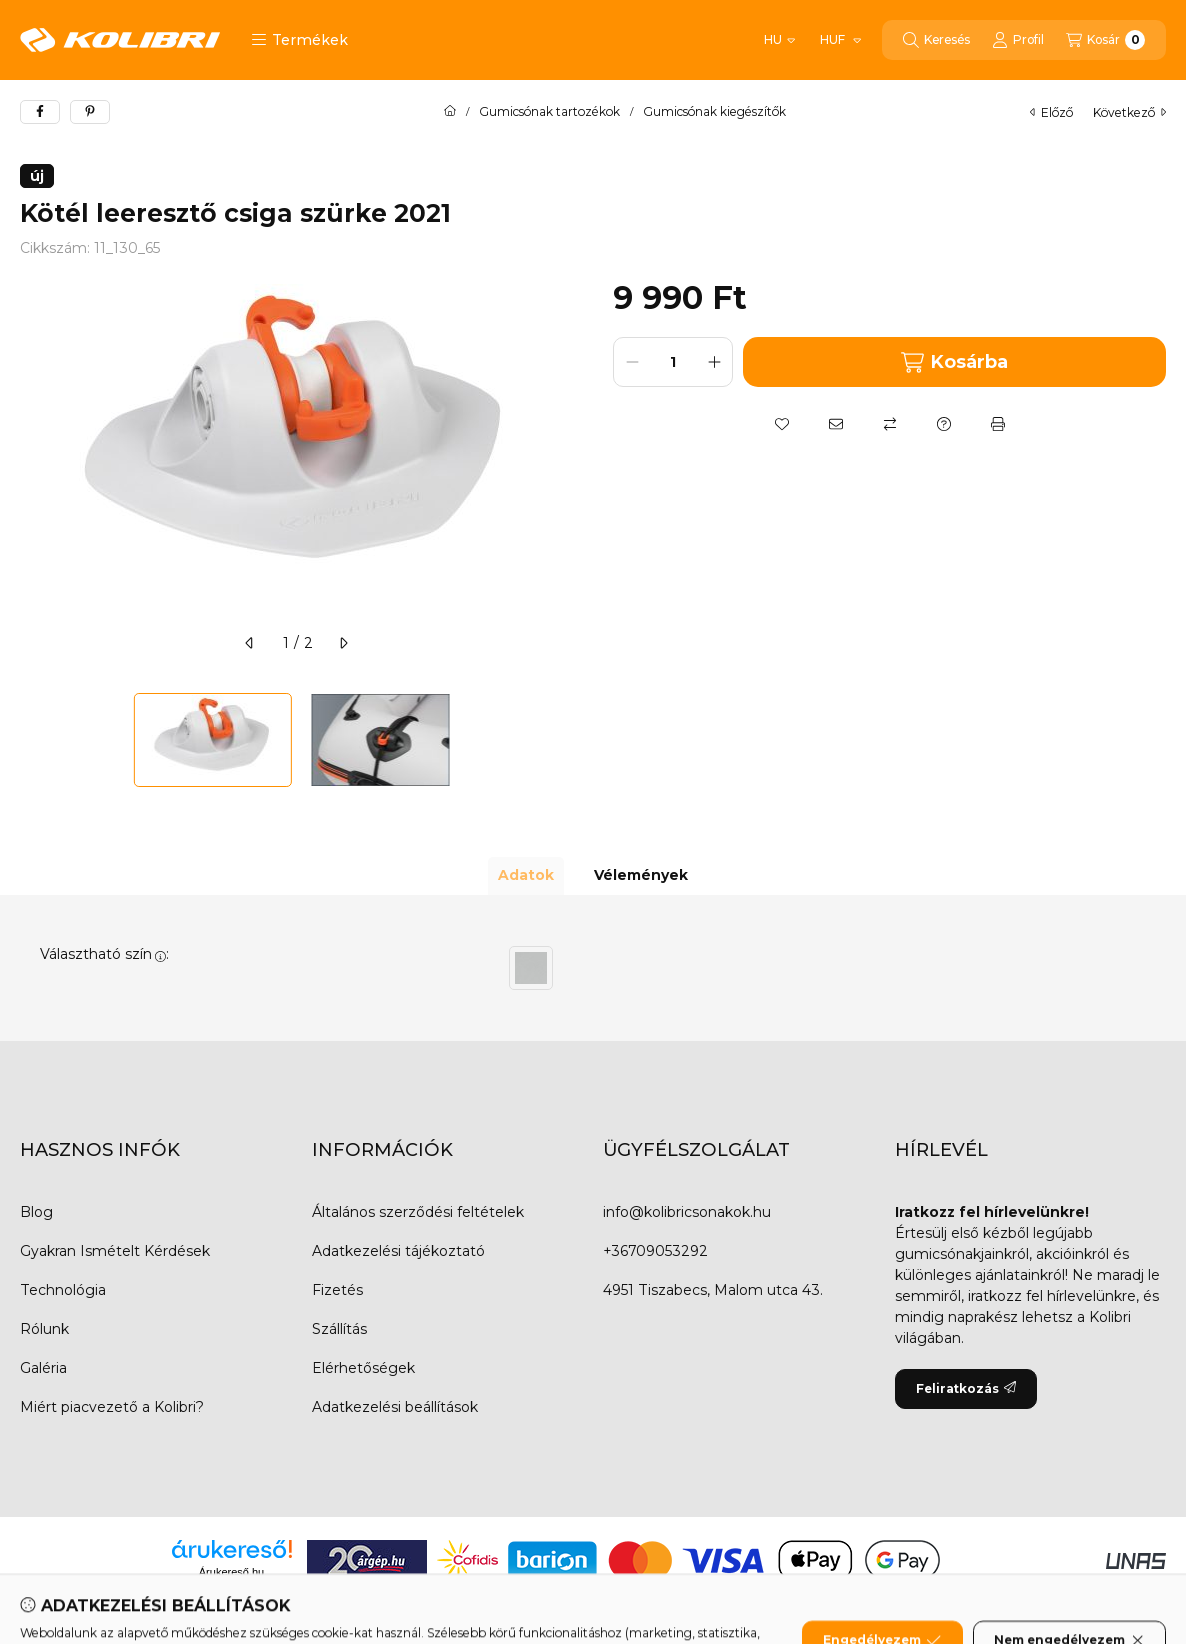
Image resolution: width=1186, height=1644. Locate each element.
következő (1129, 112)
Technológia (63, 1290)
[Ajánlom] (836, 424)
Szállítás (339, 1329)
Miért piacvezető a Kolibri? (112, 1407)
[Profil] (1018, 40)
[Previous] (30, 740)
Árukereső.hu (231, 1572)
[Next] (563, 740)
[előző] (250, 643)
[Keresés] (936, 40)
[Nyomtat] (998, 424)
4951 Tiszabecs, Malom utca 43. (713, 1290)
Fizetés (337, 1290)
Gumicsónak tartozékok (549, 112)
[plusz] (714, 362)
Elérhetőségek (363, 1368)
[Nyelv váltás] (779, 40)
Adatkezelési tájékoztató (398, 1251)
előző (1051, 112)
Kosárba (954, 362)
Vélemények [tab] (641, 875)
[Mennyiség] (673, 362)
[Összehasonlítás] (890, 424)
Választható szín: (104, 954)
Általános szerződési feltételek (418, 1212)
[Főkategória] (450, 112)
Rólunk (44, 1329)
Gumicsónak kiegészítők (714, 112)
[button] (299, 40)
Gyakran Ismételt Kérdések (115, 1251)
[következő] (343, 643)
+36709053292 (655, 1251)
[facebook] (40, 112)
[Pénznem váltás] (839, 40)
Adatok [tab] (526, 875)
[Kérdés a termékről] (944, 424)
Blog (36, 1212)
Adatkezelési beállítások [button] (395, 1407)
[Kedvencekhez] (782, 424)
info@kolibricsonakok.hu (687, 1212)
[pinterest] (90, 112)
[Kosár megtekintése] (1105, 40)
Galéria (43, 1368)
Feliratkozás (966, 1388)
